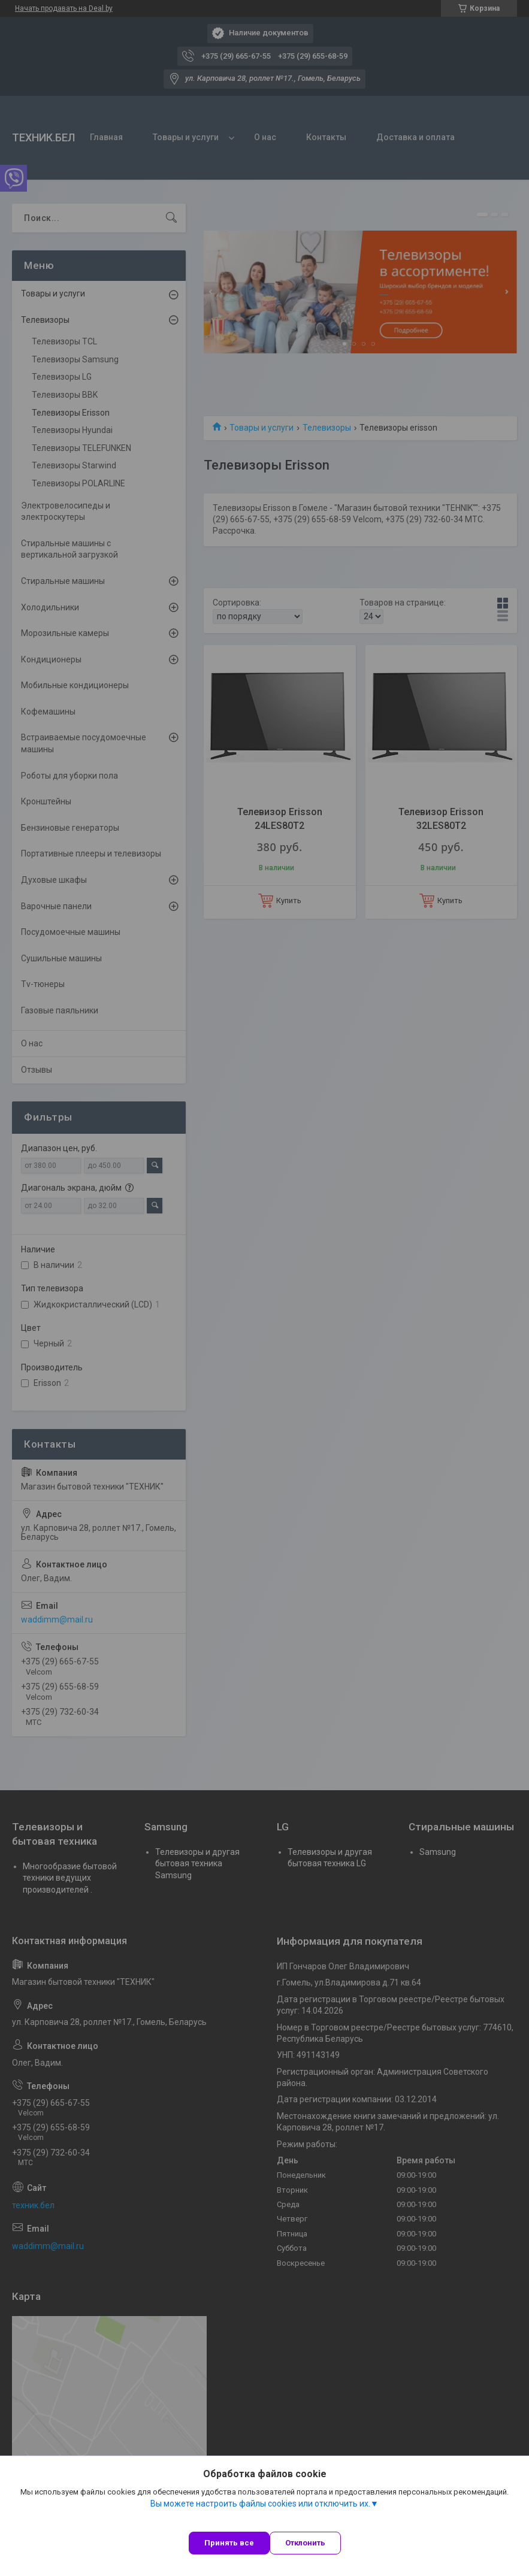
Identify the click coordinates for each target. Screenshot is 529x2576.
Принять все (229, 2542)
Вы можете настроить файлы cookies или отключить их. (260, 2503)
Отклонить (305, 2542)
